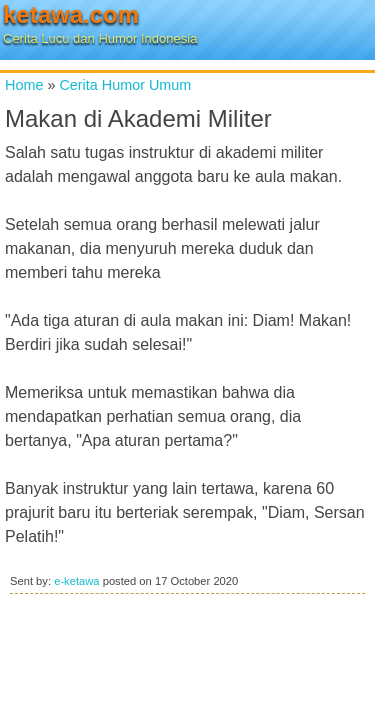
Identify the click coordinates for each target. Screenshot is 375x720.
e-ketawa (76, 581)
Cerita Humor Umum (125, 85)
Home (24, 85)
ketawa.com (71, 14)
